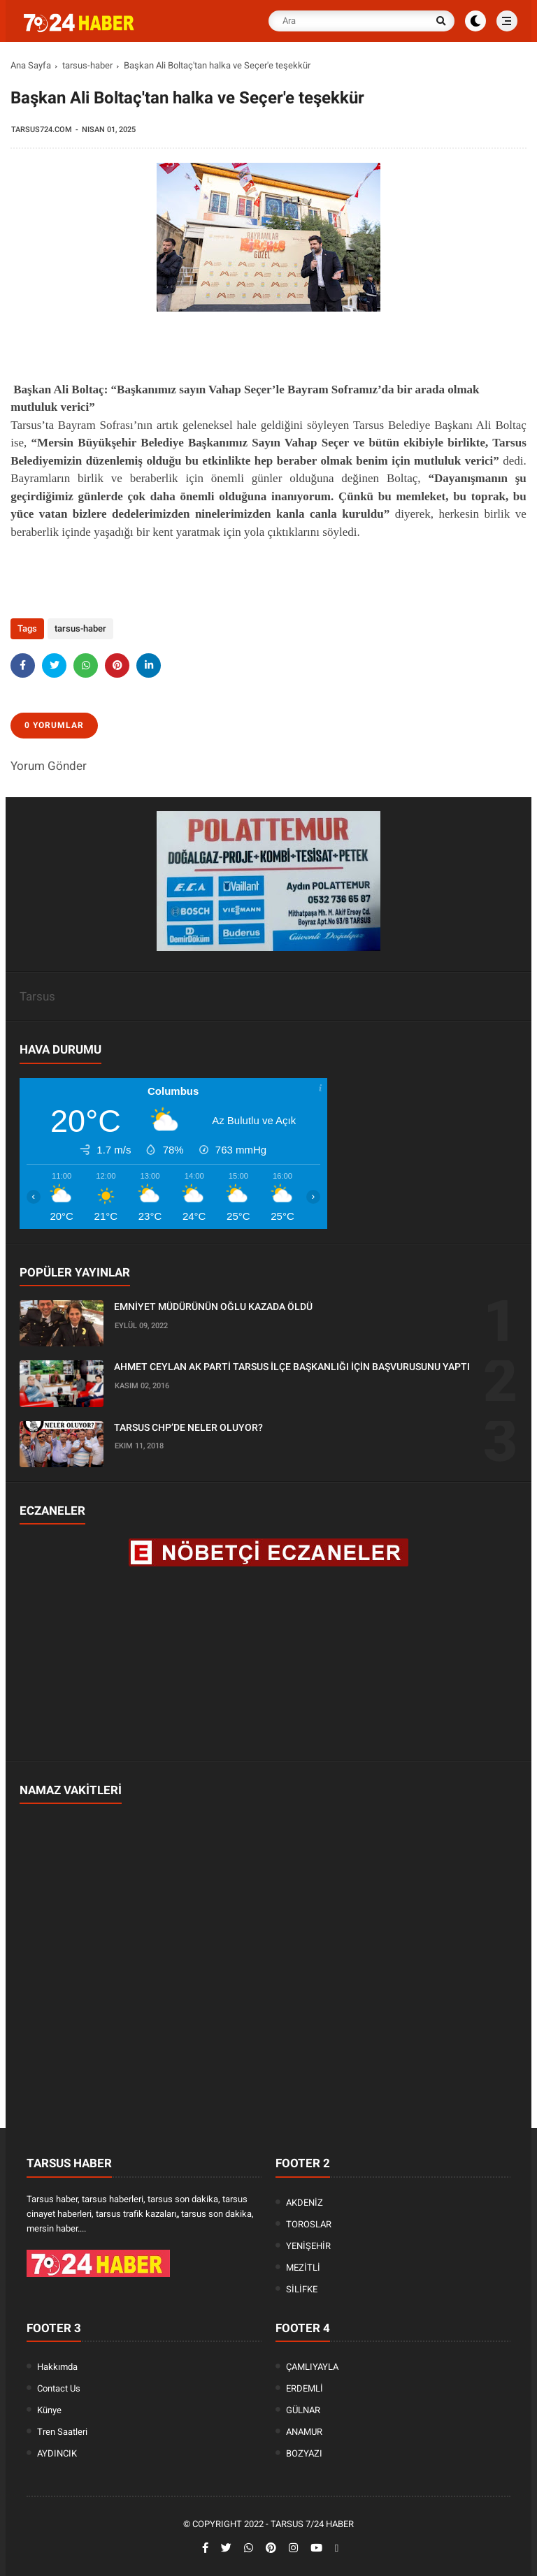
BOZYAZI (304, 2453)
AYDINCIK (57, 2453)
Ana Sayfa (30, 65)
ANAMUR (304, 2431)
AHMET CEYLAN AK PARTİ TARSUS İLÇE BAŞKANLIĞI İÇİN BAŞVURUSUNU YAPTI (292, 1366)
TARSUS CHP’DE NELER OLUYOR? (188, 1427)
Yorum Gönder (48, 766)
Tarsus (37, 996)
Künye (49, 2410)
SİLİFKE (301, 2289)
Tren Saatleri (62, 2431)
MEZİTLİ (303, 2267)
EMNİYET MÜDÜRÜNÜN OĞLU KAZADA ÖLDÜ (213, 1306)
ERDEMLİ (304, 2388)
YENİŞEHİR (308, 2246)
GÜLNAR (303, 2410)
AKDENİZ (304, 2202)
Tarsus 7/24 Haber (312, 2524)
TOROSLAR (308, 2224)
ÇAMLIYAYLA (312, 2367)
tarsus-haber (87, 65)
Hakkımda (57, 2367)
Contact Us (58, 2388)
